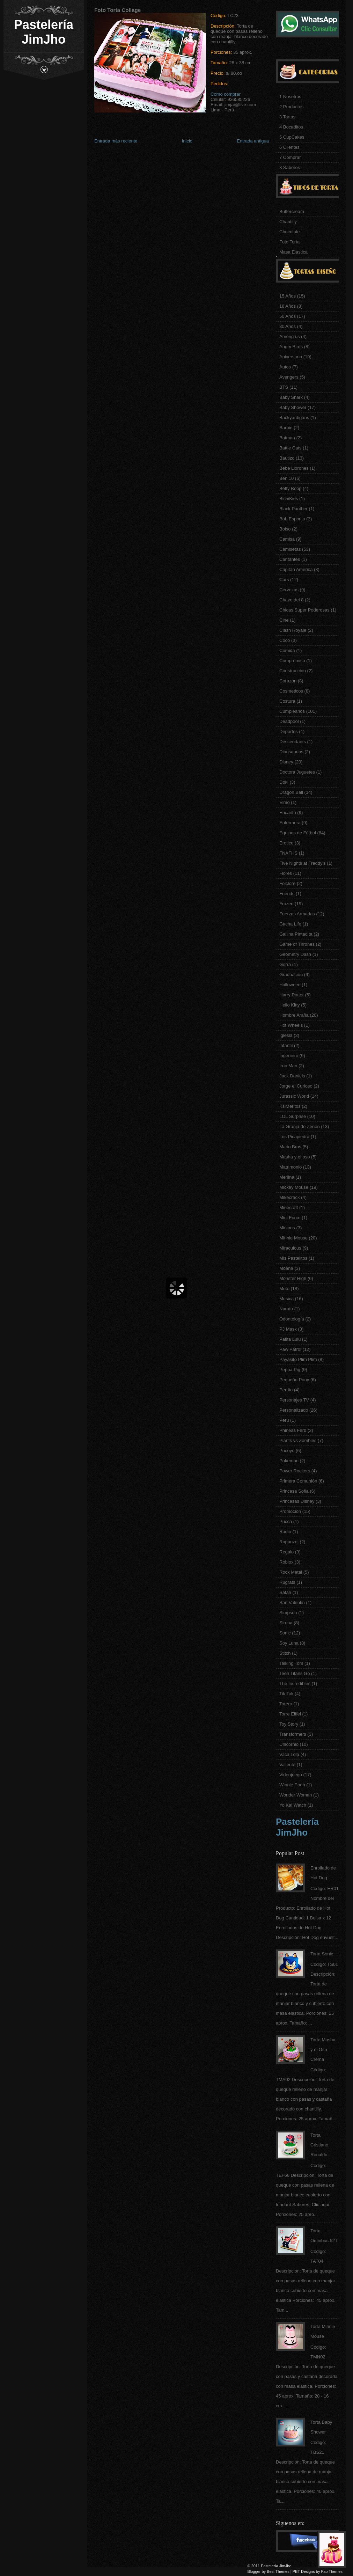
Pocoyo (286, 1450)
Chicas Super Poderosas (304, 610)
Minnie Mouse (293, 1238)
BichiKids (288, 498)
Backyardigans (294, 417)
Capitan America (295, 569)
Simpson (288, 1612)
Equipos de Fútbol (297, 832)
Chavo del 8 (291, 599)
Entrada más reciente (116, 141)
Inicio (187, 141)
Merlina (286, 1177)
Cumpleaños (292, 711)
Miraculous (290, 1248)
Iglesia (286, 1035)
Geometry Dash (295, 954)
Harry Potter (291, 994)
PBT (296, 2571)
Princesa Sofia (294, 1491)
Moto (284, 1288)
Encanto (287, 812)
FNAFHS (288, 853)
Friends (286, 893)
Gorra (285, 964)
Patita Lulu (290, 1339)
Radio (285, 1531)
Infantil (286, 1045)
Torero (285, 1703)
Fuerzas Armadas (297, 913)
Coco (284, 640)
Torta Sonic (321, 1953)
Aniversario (290, 356)
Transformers (292, 1734)
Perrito (286, 1389)
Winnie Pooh (292, 1784)
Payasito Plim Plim (298, 1359)
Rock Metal (290, 1572)
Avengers (289, 377)
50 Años (287, 316)
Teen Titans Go (294, 1673)
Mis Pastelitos (293, 1258)
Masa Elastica (293, 252)
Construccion (292, 670)
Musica (286, 1298)
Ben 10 (286, 478)
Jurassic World (294, 1096)
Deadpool (289, 721)
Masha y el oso (294, 1156)
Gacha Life (290, 924)
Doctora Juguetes (297, 772)
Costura (287, 701)
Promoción (290, 1511)
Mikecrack (289, 1197)
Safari (285, 1592)
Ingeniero (288, 1055)
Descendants (292, 741)
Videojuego (290, 1774)
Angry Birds (291, 346)
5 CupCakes (291, 137)
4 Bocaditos (291, 127)
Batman (287, 437)
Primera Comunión (298, 1481)
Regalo (286, 1551)
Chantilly (288, 221)
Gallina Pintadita (295, 934)
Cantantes (289, 559)
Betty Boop (290, 488)
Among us (289, 336)
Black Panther (293, 508)
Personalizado (293, 1410)
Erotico (286, 843)
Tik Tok (286, 1693)
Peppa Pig (289, 1369)
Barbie (286, 427)
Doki (283, 782)
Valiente (287, 1764)
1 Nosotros (290, 96)
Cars (284, 579)
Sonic (285, 1632)
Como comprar (226, 94)
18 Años (287, 306)
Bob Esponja (292, 518)
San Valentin (292, 1602)
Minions (287, 1227)
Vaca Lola (289, 1754)
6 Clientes (289, 147)
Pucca (285, 1521)
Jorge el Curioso (295, 1086)
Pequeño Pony (294, 1379)
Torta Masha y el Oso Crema (323, 2049)
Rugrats (287, 1582)
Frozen (286, 903)
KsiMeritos (290, 1106)
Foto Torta (289, 241)
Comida (287, 650)
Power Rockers (294, 1470)
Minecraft (288, 1207)
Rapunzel (289, 1541)
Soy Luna (289, 1643)
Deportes (288, 731)
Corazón (287, 680)
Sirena (286, 1622)
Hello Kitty (289, 1005)
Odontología (291, 1319)
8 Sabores (289, 167)
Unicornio (289, 1744)
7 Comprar (290, 157)
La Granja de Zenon (299, 1126)
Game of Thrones (297, 944)
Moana (286, 1268)
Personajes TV (294, 1400)
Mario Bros (290, 1146)
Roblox (286, 1562)
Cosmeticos (291, 691)
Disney (286, 761)
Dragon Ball (291, 792)
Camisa (287, 539)
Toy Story (288, 1724)
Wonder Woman (295, 1795)
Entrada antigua (253, 141)
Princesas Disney (296, 1501)
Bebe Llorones (294, 468)
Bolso (285, 529)
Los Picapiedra (294, 1136)
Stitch (285, 1653)
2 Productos (291, 106)
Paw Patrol (290, 1349)
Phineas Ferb (292, 1430)
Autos (285, 366)
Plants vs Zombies (297, 1440)
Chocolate (289, 231)
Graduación (291, 974)
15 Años (287, 296)
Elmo (284, 802)
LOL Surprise (292, 1116)
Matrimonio (290, 1167)
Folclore (287, 883)
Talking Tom (291, 1663)
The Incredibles (294, 1683)
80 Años (287, 326)
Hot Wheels (291, 1025)
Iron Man (288, 1065)
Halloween (290, 984)
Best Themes (278, 2571)
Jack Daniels (292, 1075)
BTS (283, 387)
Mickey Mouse (293, 1187)
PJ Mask (288, 1329)
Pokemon (289, 1460)
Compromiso (292, 660)
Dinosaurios (291, 751)
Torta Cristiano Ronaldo (319, 2144)
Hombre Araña (294, 1015)
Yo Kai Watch (292, 1805)
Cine (284, 620)
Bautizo (286, 458)
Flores (285, 873)
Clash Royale (292, 630)
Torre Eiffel (290, 1714)
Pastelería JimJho (43, 31)
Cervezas (289, 589)
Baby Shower (292, 407)
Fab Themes (332, 2571)
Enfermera (290, 822)
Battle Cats (290, 448)
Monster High (292, 1278)
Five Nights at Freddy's (302, 863)
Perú (284, 1420)
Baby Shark (291, 397)
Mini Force (290, 1217)
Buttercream (291, 211)
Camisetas (290, 549)
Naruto (286, 1308)
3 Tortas (287, 116)
